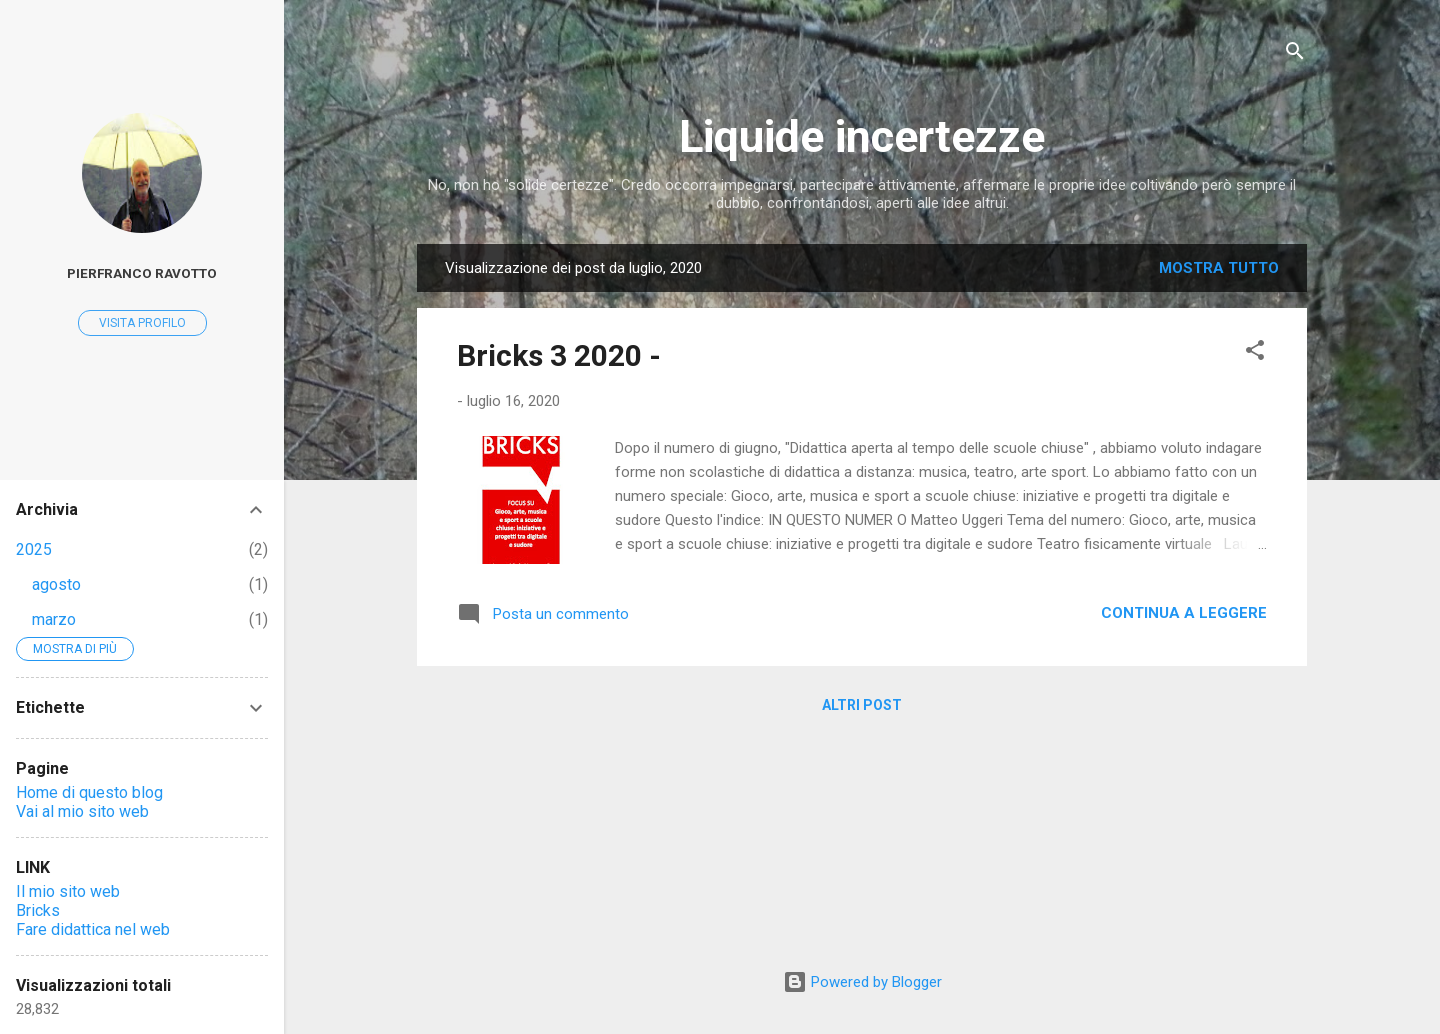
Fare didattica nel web (93, 929)
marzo (54, 619)
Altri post (862, 705)
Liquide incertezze (862, 136)
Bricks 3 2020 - (559, 355)
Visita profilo (142, 323)
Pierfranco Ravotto (142, 273)
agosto (56, 584)
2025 (34, 549)
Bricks (38, 910)
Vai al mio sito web (82, 811)
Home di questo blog (89, 792)
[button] (1255, 353)
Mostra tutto (1219, 268)
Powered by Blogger (862, 982)
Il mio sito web (68, 891)
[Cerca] (1295, 54)
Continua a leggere (1184, 613)
